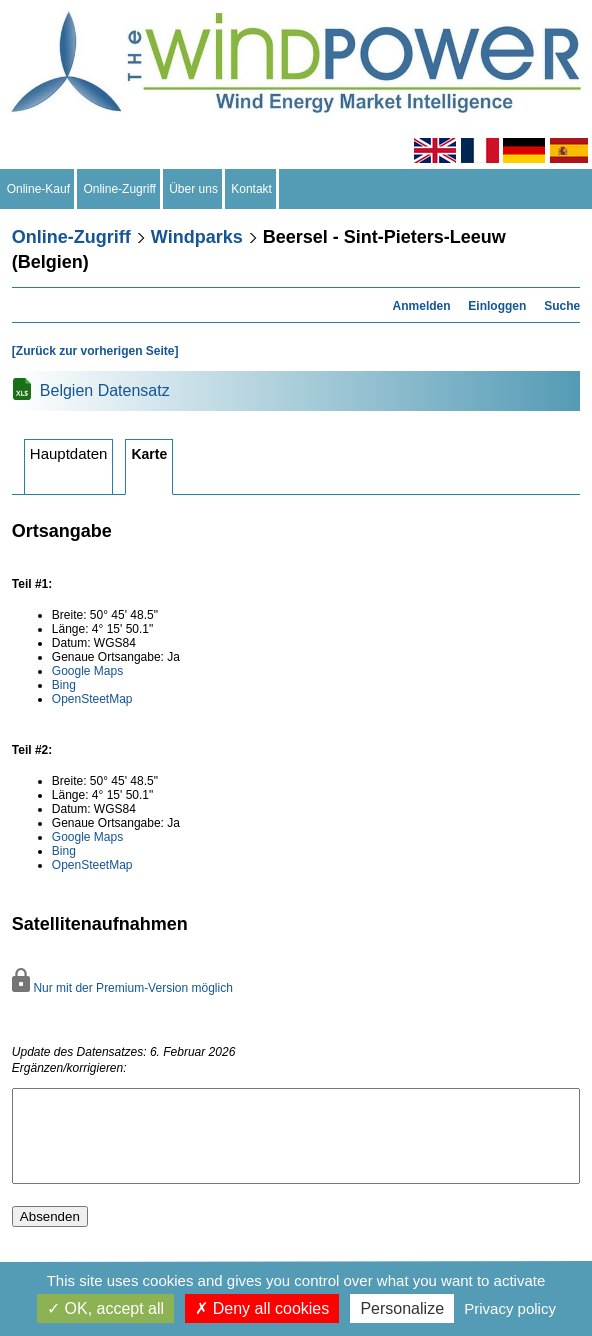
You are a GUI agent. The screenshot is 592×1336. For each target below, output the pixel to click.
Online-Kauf (38, 189)
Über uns (194, 189)
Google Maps (87, 671)
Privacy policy (510, 1308)
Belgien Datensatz (105, 390)
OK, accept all (105, 1308)
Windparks (197, 237)
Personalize (402, 1308)
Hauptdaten (69, 453)
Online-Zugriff (120, 189)
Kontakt (252, 189)
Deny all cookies (262, 1308)
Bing (64, 685)
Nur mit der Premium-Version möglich (122, 988)
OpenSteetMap (92, 699)
